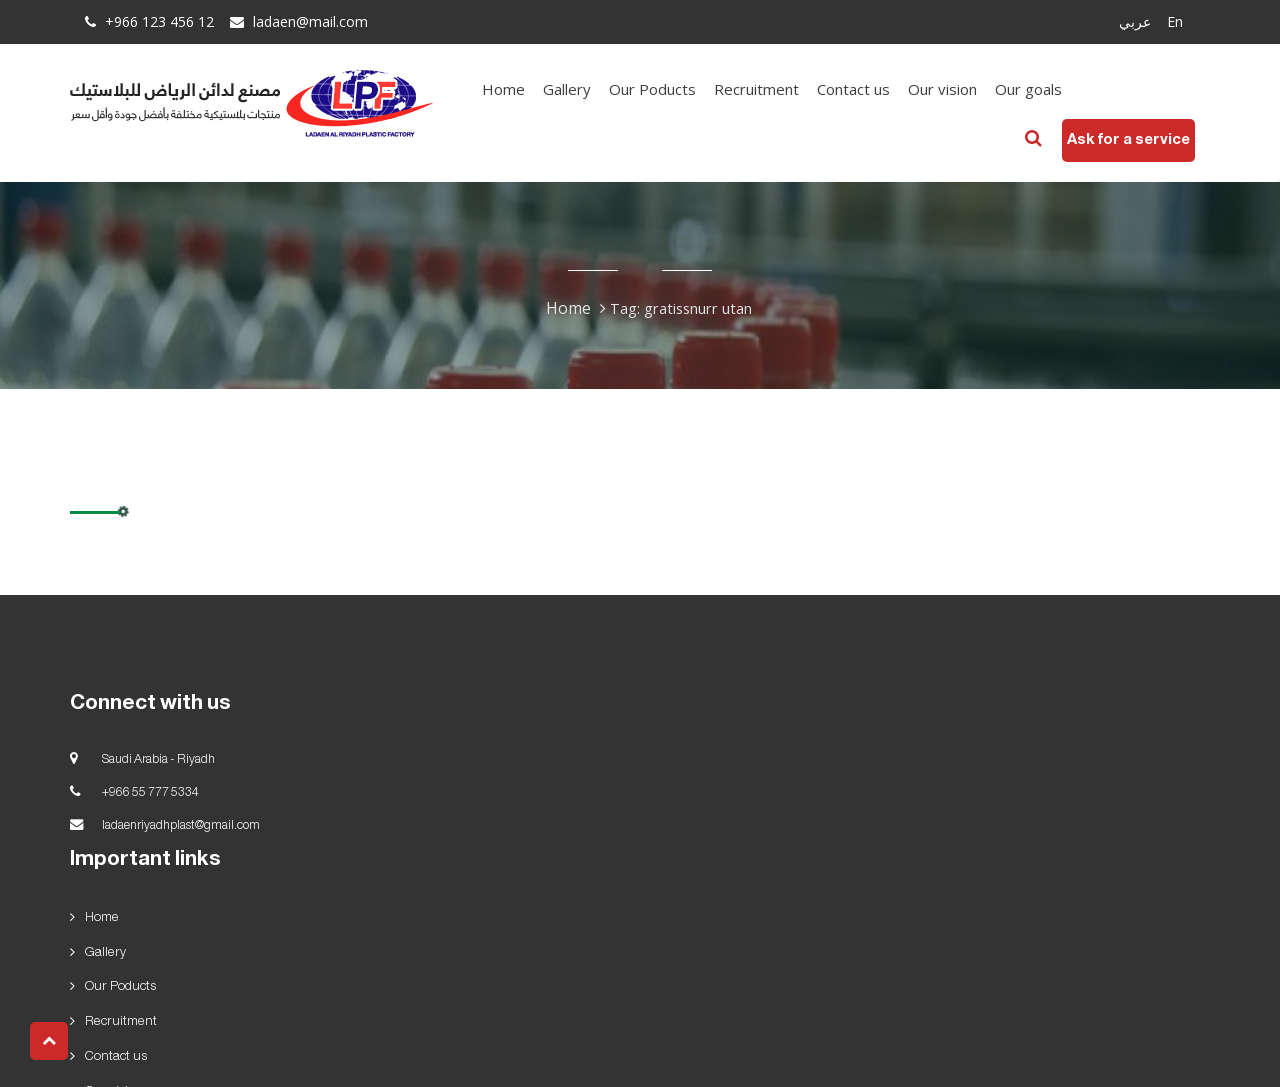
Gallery (582, 89)
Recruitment (771, 89)
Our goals (1043, 89)
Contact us (868, 89)
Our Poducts (667, 89)
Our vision (957, 89)
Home (518, 89)
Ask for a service (1113, 139)
